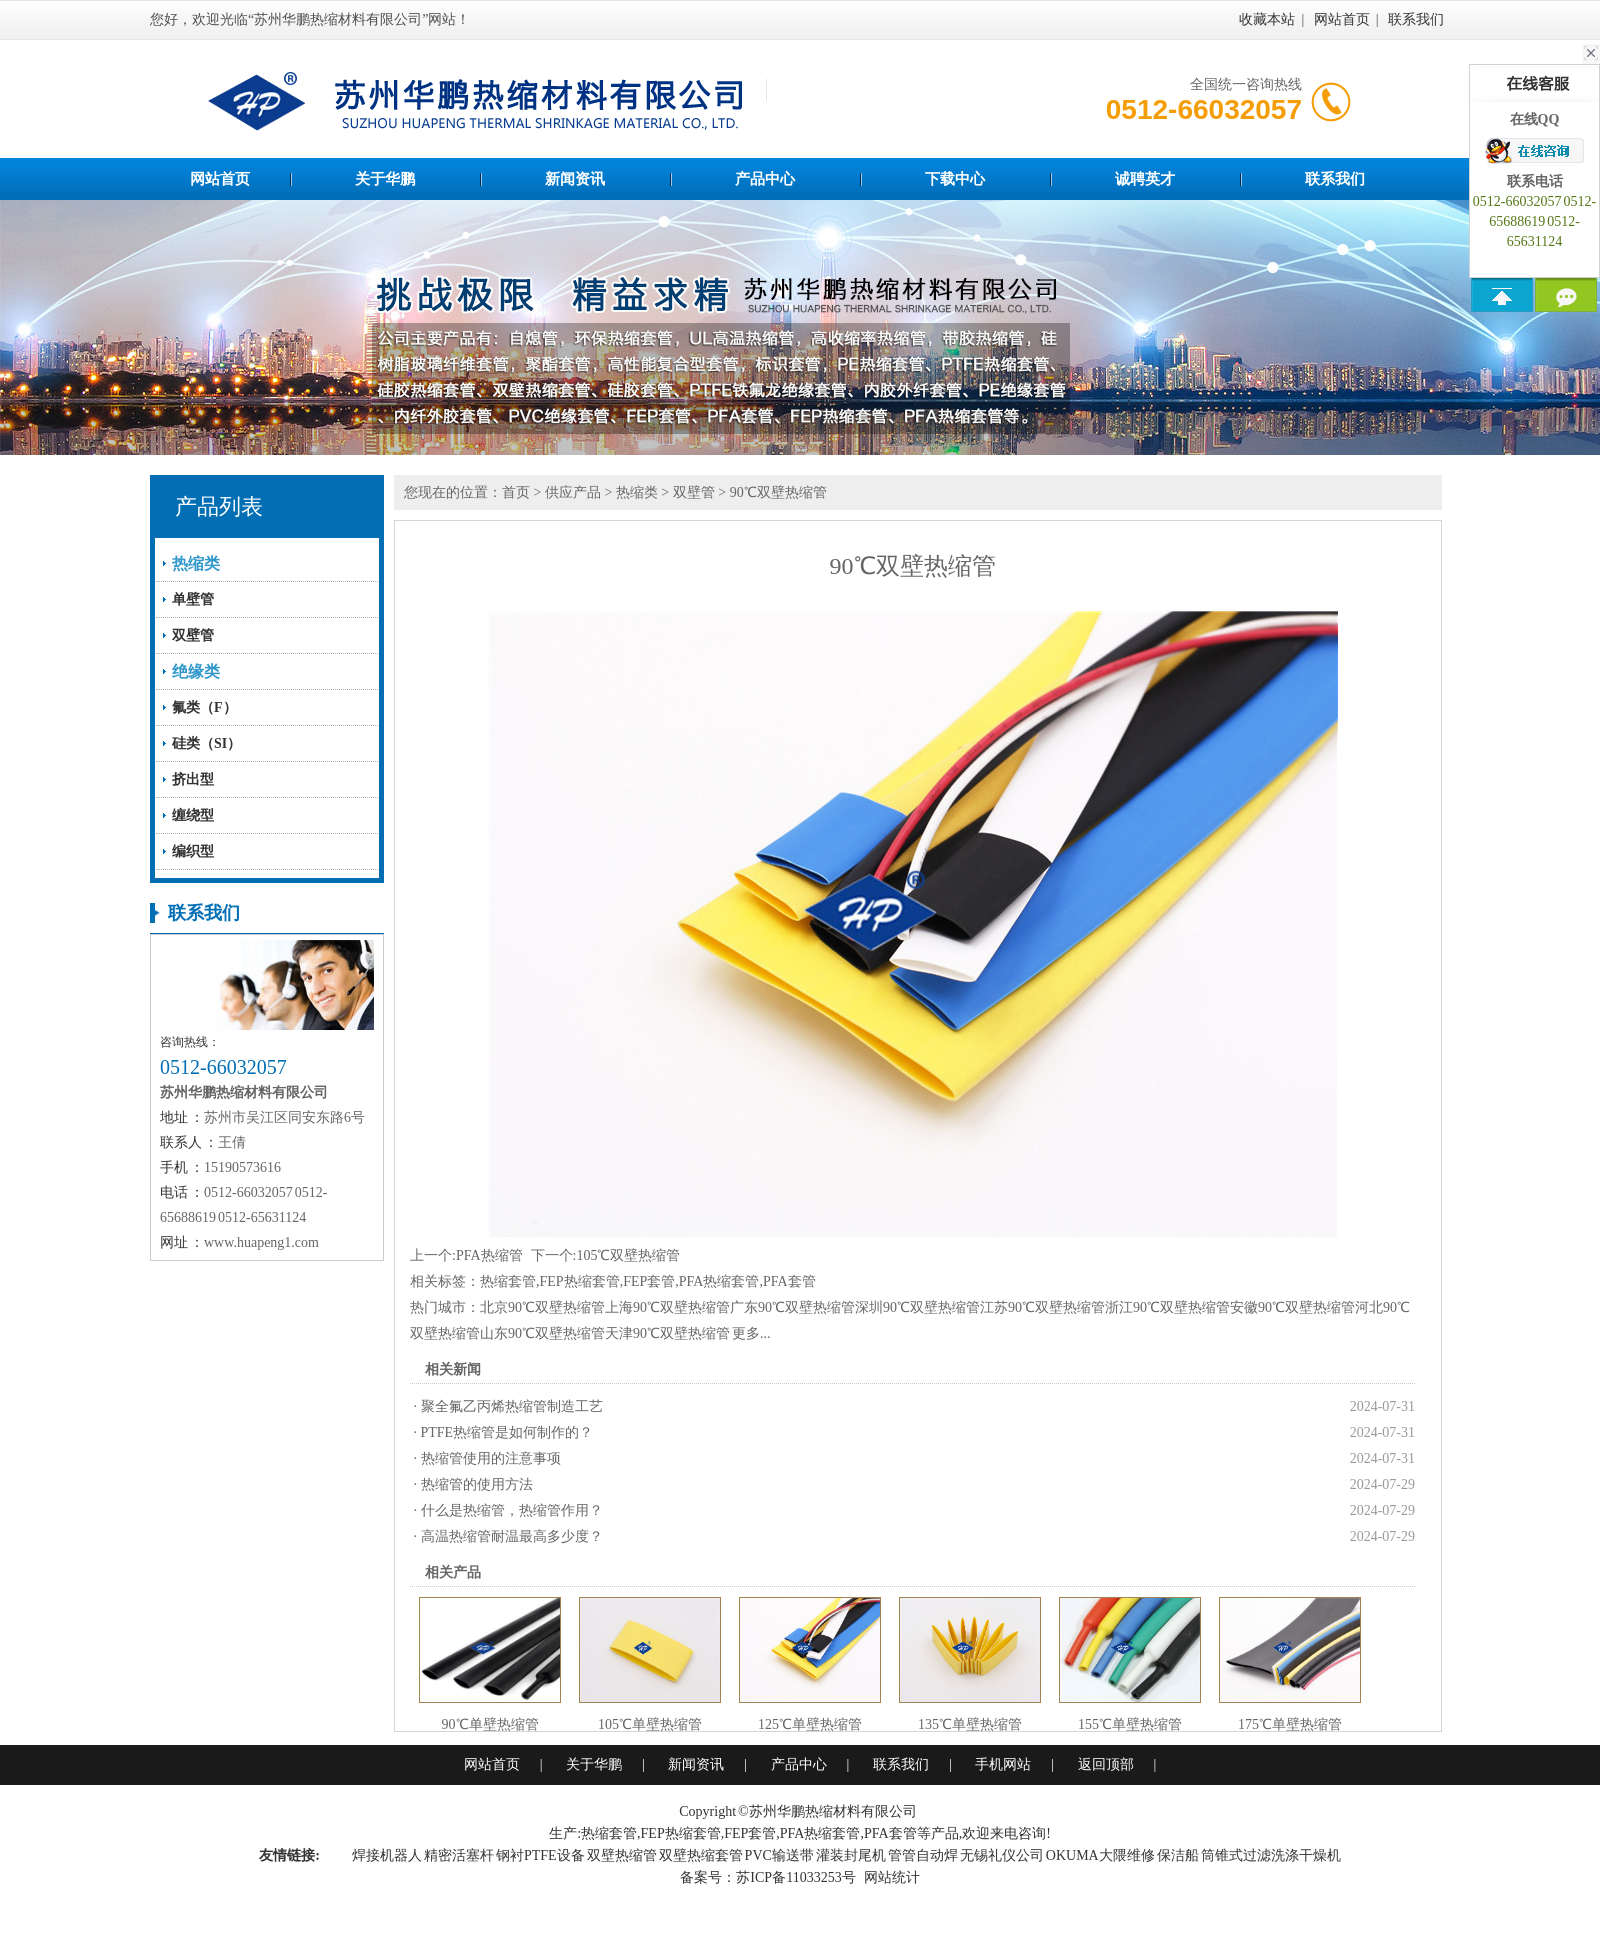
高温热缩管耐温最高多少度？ (512, 1536)
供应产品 (573, 492)
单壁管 (193, 599)
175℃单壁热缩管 (1290, 1724)
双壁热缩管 (622, 1855)
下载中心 (955, 179)
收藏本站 (1267, 19)
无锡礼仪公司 (1002, 1855)
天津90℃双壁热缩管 (667, 1333)
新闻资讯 (575, 179)
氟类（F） (204, 707)
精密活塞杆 (459, 1855)
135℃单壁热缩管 (970, 1724)
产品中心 (765, 179)
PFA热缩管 (489, 1255)
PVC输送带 (779, 1855)
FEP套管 (649, 1281)
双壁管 (193, 635)
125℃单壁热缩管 (810, 1724)
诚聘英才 (1145, 179)
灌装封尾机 (851, 1855)
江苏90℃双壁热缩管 (1042, 1307)
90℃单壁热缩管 (490, 1724)
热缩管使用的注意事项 (491, 1458)
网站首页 (1342, 19)
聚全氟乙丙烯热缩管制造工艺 (512, 1406)
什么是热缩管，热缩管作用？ (512, 1510)
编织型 (193, 851)
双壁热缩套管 (701, 1855)
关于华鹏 (385, 179)
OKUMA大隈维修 (1100, 1855)
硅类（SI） (206, 743)
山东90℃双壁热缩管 (542, 1333)
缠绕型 (193, 815)
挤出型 (193, 779)
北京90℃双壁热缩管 (542, 1307)
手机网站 (1003, 1764)
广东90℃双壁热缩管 (792, 1307)
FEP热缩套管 (580, 1281)
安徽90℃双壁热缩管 (1292, 1307)
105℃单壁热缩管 (650, 1724)
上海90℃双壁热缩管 (667, 1307)
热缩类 (637, 492)
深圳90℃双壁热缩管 (917, 1307)
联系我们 (1416, 19)
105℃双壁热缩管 (628, 1255)
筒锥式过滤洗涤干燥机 (1271, 1855)
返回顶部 (1106, 1764)
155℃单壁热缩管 (1130, 1724)
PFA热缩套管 (719, 1281)
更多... (751, 1333)
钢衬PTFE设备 (540, 1855)
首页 (516, 492)
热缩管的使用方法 (477, 1484)
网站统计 (892, 1877)
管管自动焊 (923, 1855)
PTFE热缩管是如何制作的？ (507, 1432)
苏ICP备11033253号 (795, 1877)
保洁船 (1178, 1855)
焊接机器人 (387, 1855)
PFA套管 (789, 1281)
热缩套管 (508, 1281)
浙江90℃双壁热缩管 (1167, 1307)
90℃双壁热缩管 (778, 492)
